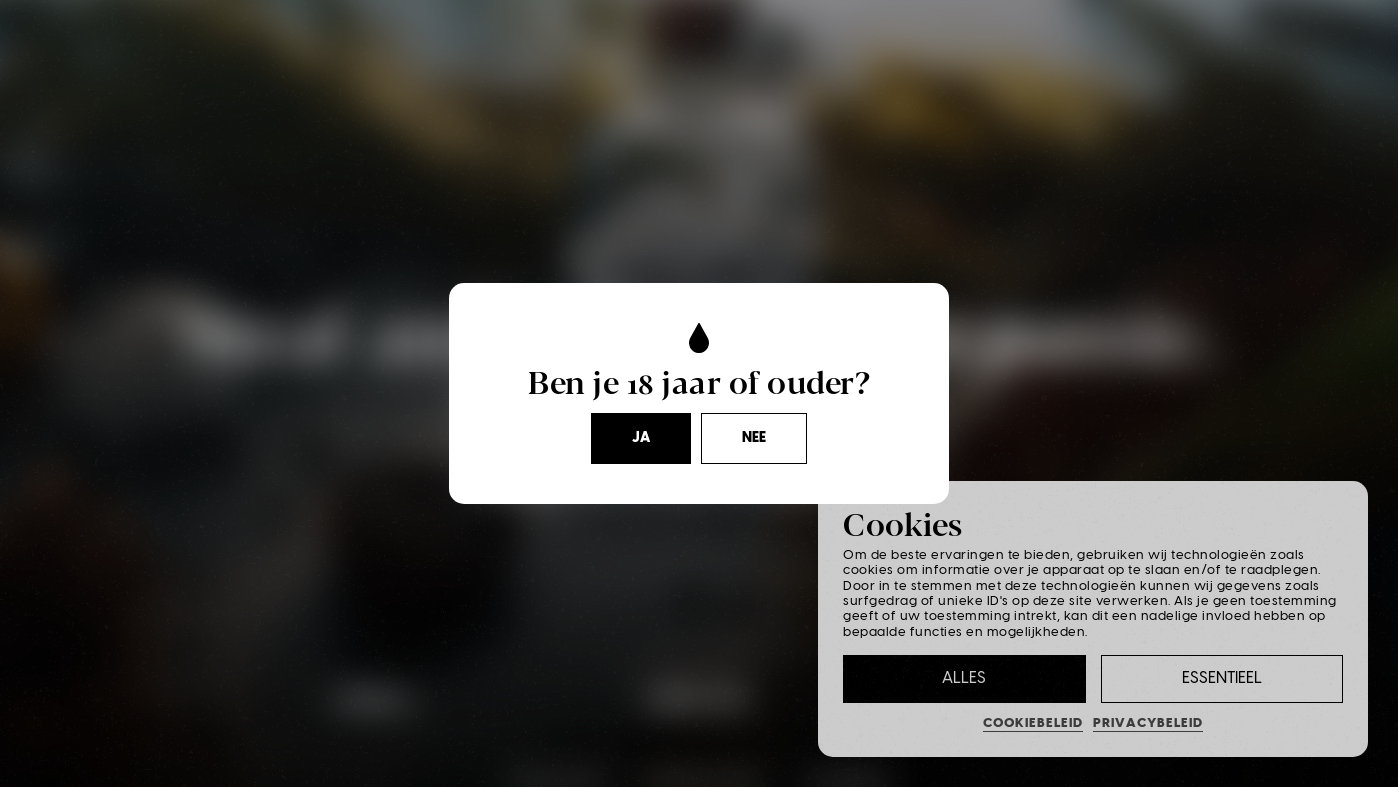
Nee (754, 438)
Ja (641, 438)
